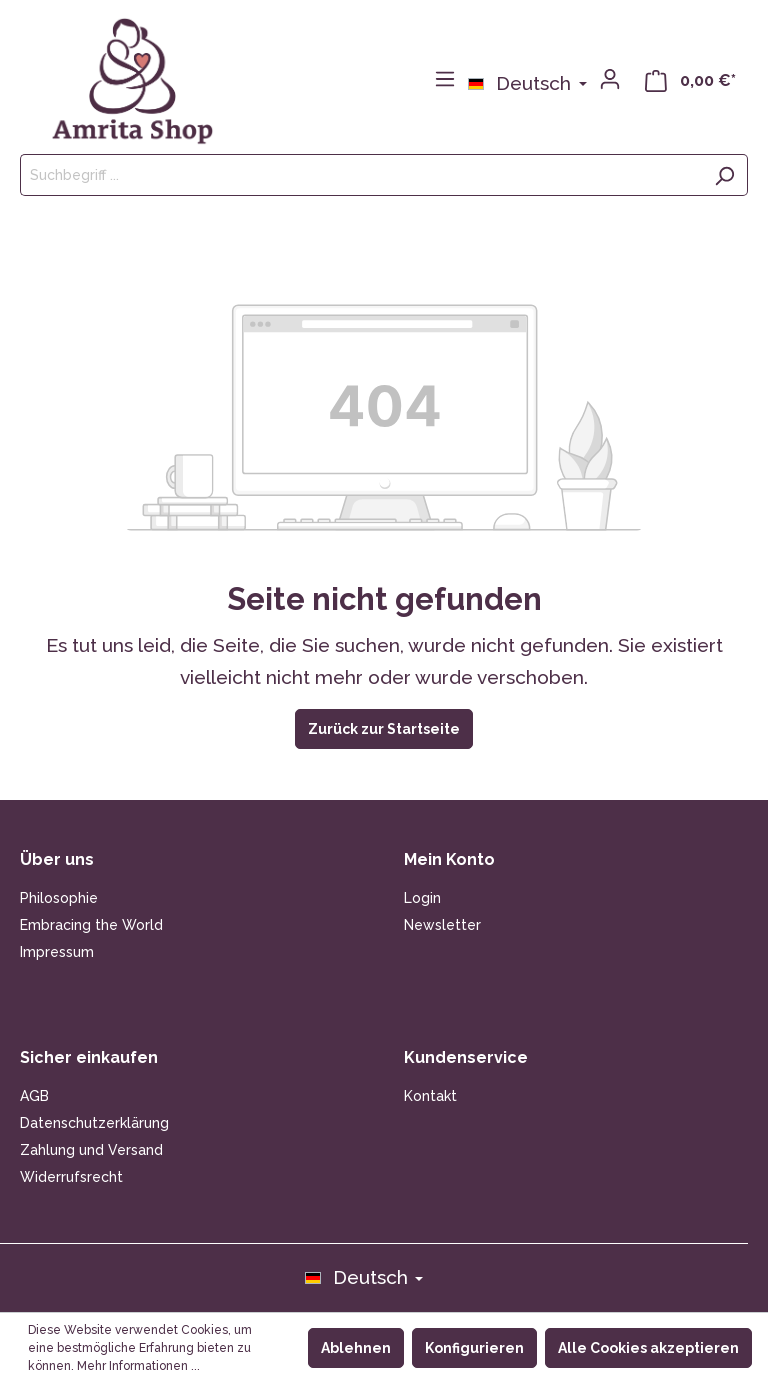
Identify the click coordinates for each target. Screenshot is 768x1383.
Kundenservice (466, 1057)
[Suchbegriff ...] (361, 175)
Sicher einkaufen (89, 1057)
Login (422, 898)
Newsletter (442, 925)
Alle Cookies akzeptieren (648, 1348)
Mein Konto (449, 859)
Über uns (57, 859)
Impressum (57, 952)
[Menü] (445, 79)
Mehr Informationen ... (138, 1366)
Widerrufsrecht (71, 1177)
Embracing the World (91, 925)
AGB (34, 1096)
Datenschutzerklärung (94, 1123)
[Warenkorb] (690, 80)
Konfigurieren (474, 1348)
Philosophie (59, 898)
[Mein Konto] (610, 79)
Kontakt (430, 1096)
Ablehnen (356, 1348)
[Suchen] (724, 175)
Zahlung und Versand (91, 1150)
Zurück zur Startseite (384, 729)
